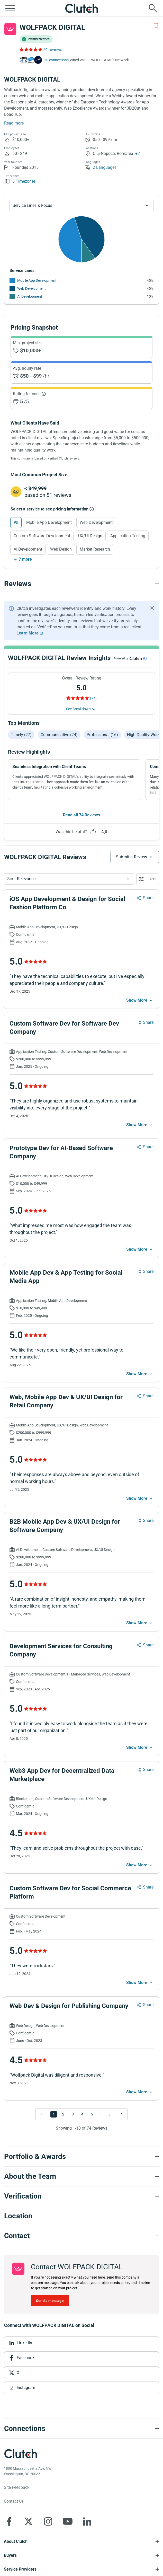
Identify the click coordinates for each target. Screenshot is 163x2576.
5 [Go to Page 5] (92, 2114)
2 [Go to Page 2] (63, 2114)
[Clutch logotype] (20, 2453)
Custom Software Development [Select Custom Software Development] (42, 535)
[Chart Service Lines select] (81, 205)
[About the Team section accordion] (81, 2176)
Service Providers (20, 2569)
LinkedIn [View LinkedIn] (24, 2342)
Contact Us (14, 2501)
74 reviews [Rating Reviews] (52, 49)
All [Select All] (16, 522)
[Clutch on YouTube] (67, 2521)
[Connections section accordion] (81, 2428)
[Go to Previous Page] (43, 2114)
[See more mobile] (139, 1000)
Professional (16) (102, 734)
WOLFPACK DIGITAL (52, 27)
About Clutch (16, 2541)
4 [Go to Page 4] (82, 2114)
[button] (69, 879)
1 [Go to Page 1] (54, 2114)
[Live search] (153, 8)
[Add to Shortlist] (156, 26)
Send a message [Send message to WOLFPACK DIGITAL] (50, 2301)
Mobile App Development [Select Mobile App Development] (49, 522)
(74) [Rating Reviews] (93, 698)
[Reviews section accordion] (81, 584)
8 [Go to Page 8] (109, 2114)
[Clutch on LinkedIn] (87, 2521)
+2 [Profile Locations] (137, 153)
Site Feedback (16, 2487)
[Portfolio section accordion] (81, 2156)
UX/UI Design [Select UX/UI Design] (90, 535)
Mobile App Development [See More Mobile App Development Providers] (37, 280)
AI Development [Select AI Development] (28, 549)
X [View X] (18, 2372)
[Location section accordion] (81, 2216)
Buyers (10, 2555)
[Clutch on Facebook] (9, 2521)
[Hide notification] (152, 608)
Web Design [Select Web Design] (61, 549)
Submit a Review (131, 856)
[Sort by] (69, 879)
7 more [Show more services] (25, 559)
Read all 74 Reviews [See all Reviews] (81, 815)
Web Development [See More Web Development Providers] (31, 288)
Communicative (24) (59, 734)
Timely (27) (21, 734)
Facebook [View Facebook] (25, 2357)
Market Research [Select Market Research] (95, 549)
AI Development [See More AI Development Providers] (29, 296)
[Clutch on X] (28, 2521)
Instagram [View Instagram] (26, 2387)
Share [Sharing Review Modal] (148, 897)
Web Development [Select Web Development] (96, 522)
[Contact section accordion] (81, 2236)
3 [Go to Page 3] (73, 2114)
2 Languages (100, 167)
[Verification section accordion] (81, 2196)
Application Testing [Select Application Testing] (127, 535)
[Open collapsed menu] (10, 8)
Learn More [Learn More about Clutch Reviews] (27, 633)
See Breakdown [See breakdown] (78, 709)
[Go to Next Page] (120, 2114)
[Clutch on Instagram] (48, 2521)
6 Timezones (20, 181)
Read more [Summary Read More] (14, 123)
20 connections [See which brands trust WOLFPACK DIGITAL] (56, 60)
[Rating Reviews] (30, 49)
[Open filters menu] (147, 879)
